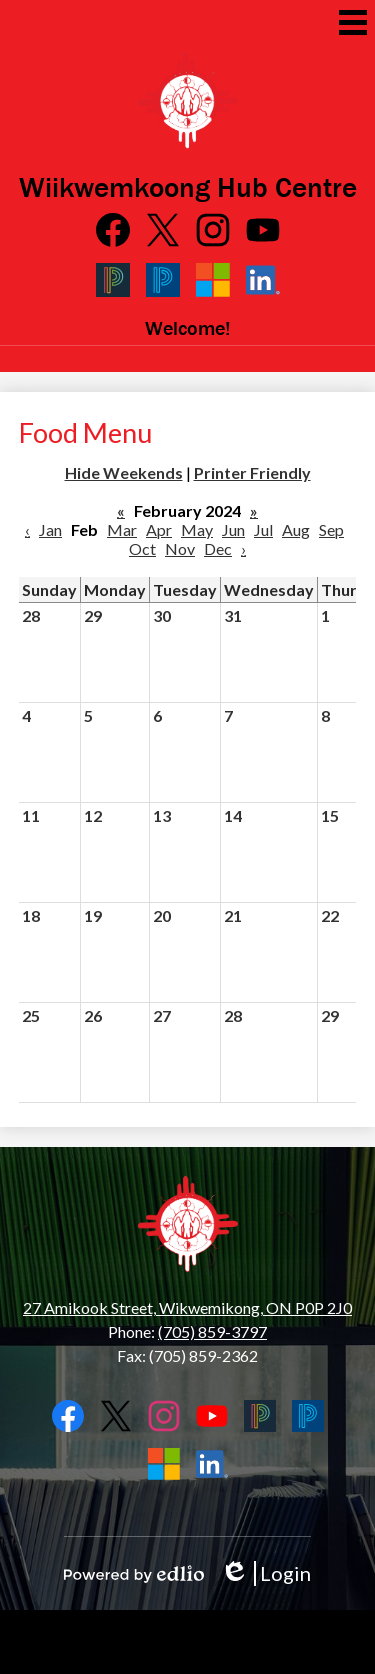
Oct (142, 548)
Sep (331, 529)
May (197, 529)
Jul (263, 529)
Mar (122, 529)
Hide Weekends (124, 472)
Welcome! (188, 327)
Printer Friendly (252, 472)
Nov (180, 548)
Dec (218, 548)
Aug (296, 529)
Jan (50, 529)
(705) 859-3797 (212, 1331)
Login (265, 1573)
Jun (233, 529)
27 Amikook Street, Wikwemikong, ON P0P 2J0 (187, 1307)
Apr (159, 529)
